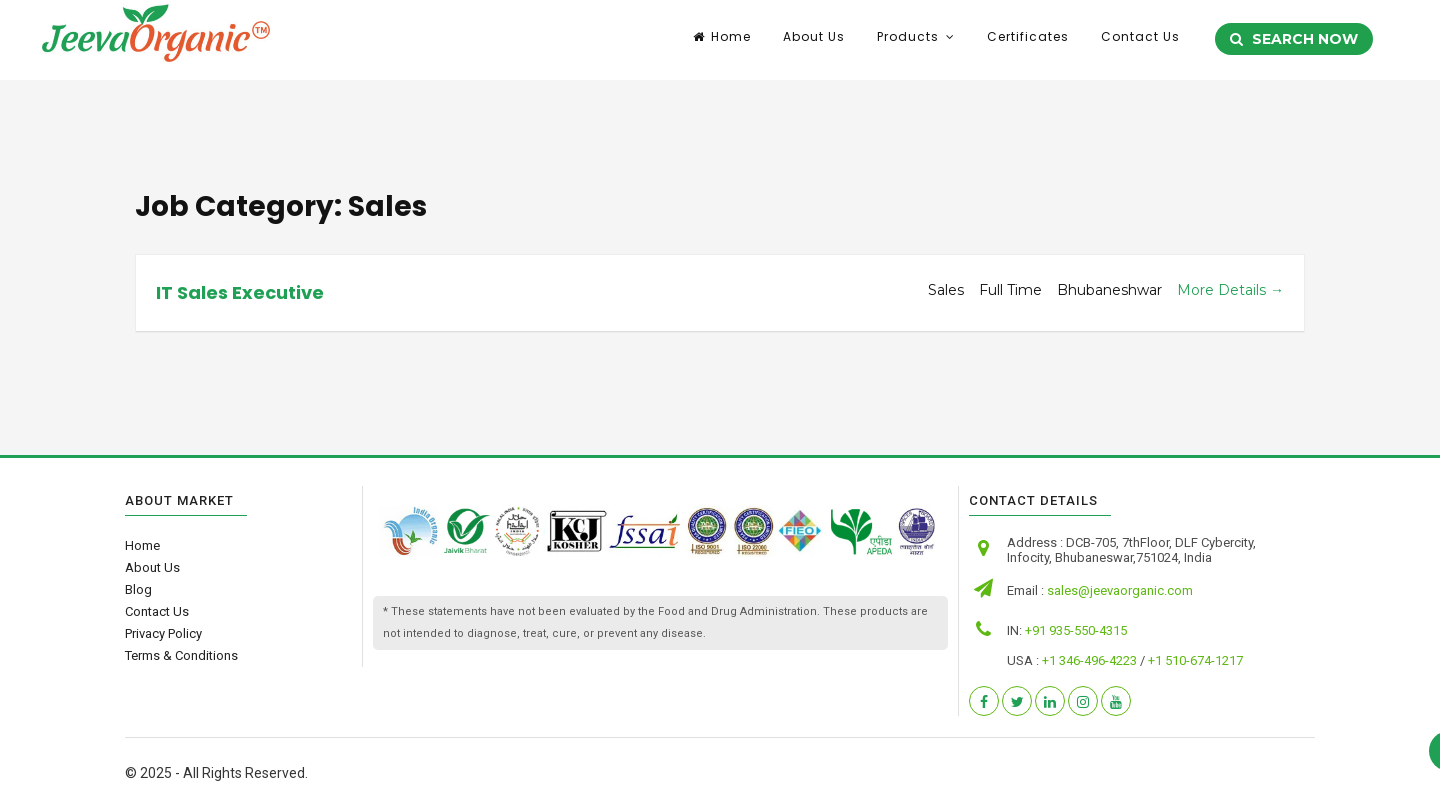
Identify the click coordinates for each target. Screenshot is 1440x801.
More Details (1230, 290)
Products (908, 39)
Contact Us (1140, 39)
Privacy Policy (163, 633)
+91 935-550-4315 (1076, 630)
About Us (814, 39)
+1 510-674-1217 (1195, 660)
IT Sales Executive (240, 292)
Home (722, 39)
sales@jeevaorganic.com (1120, 590)
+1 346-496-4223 (1089, 660)
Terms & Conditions (181, 655)
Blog (138, 589)
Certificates (1028, 39)
